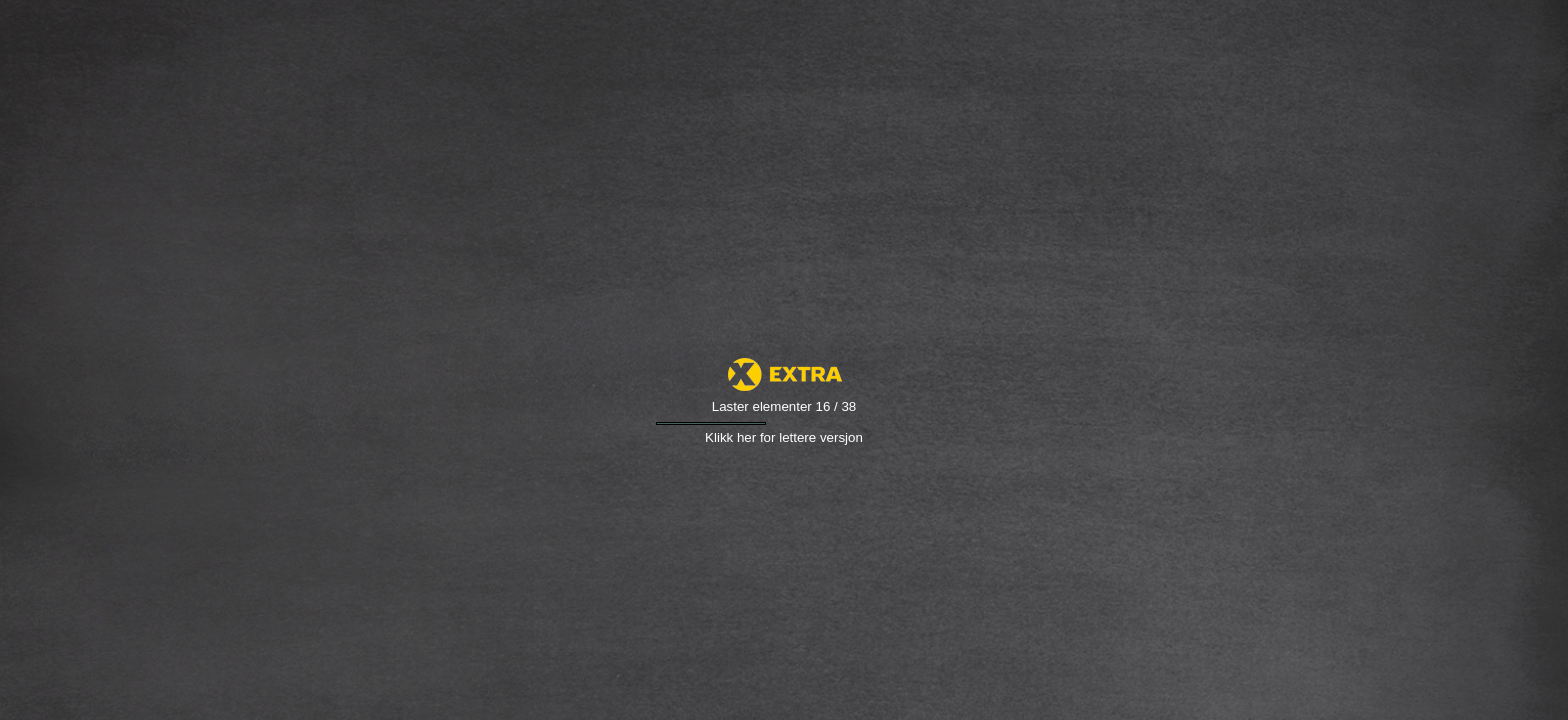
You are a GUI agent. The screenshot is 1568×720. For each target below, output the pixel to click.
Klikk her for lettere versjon (784, 437)
